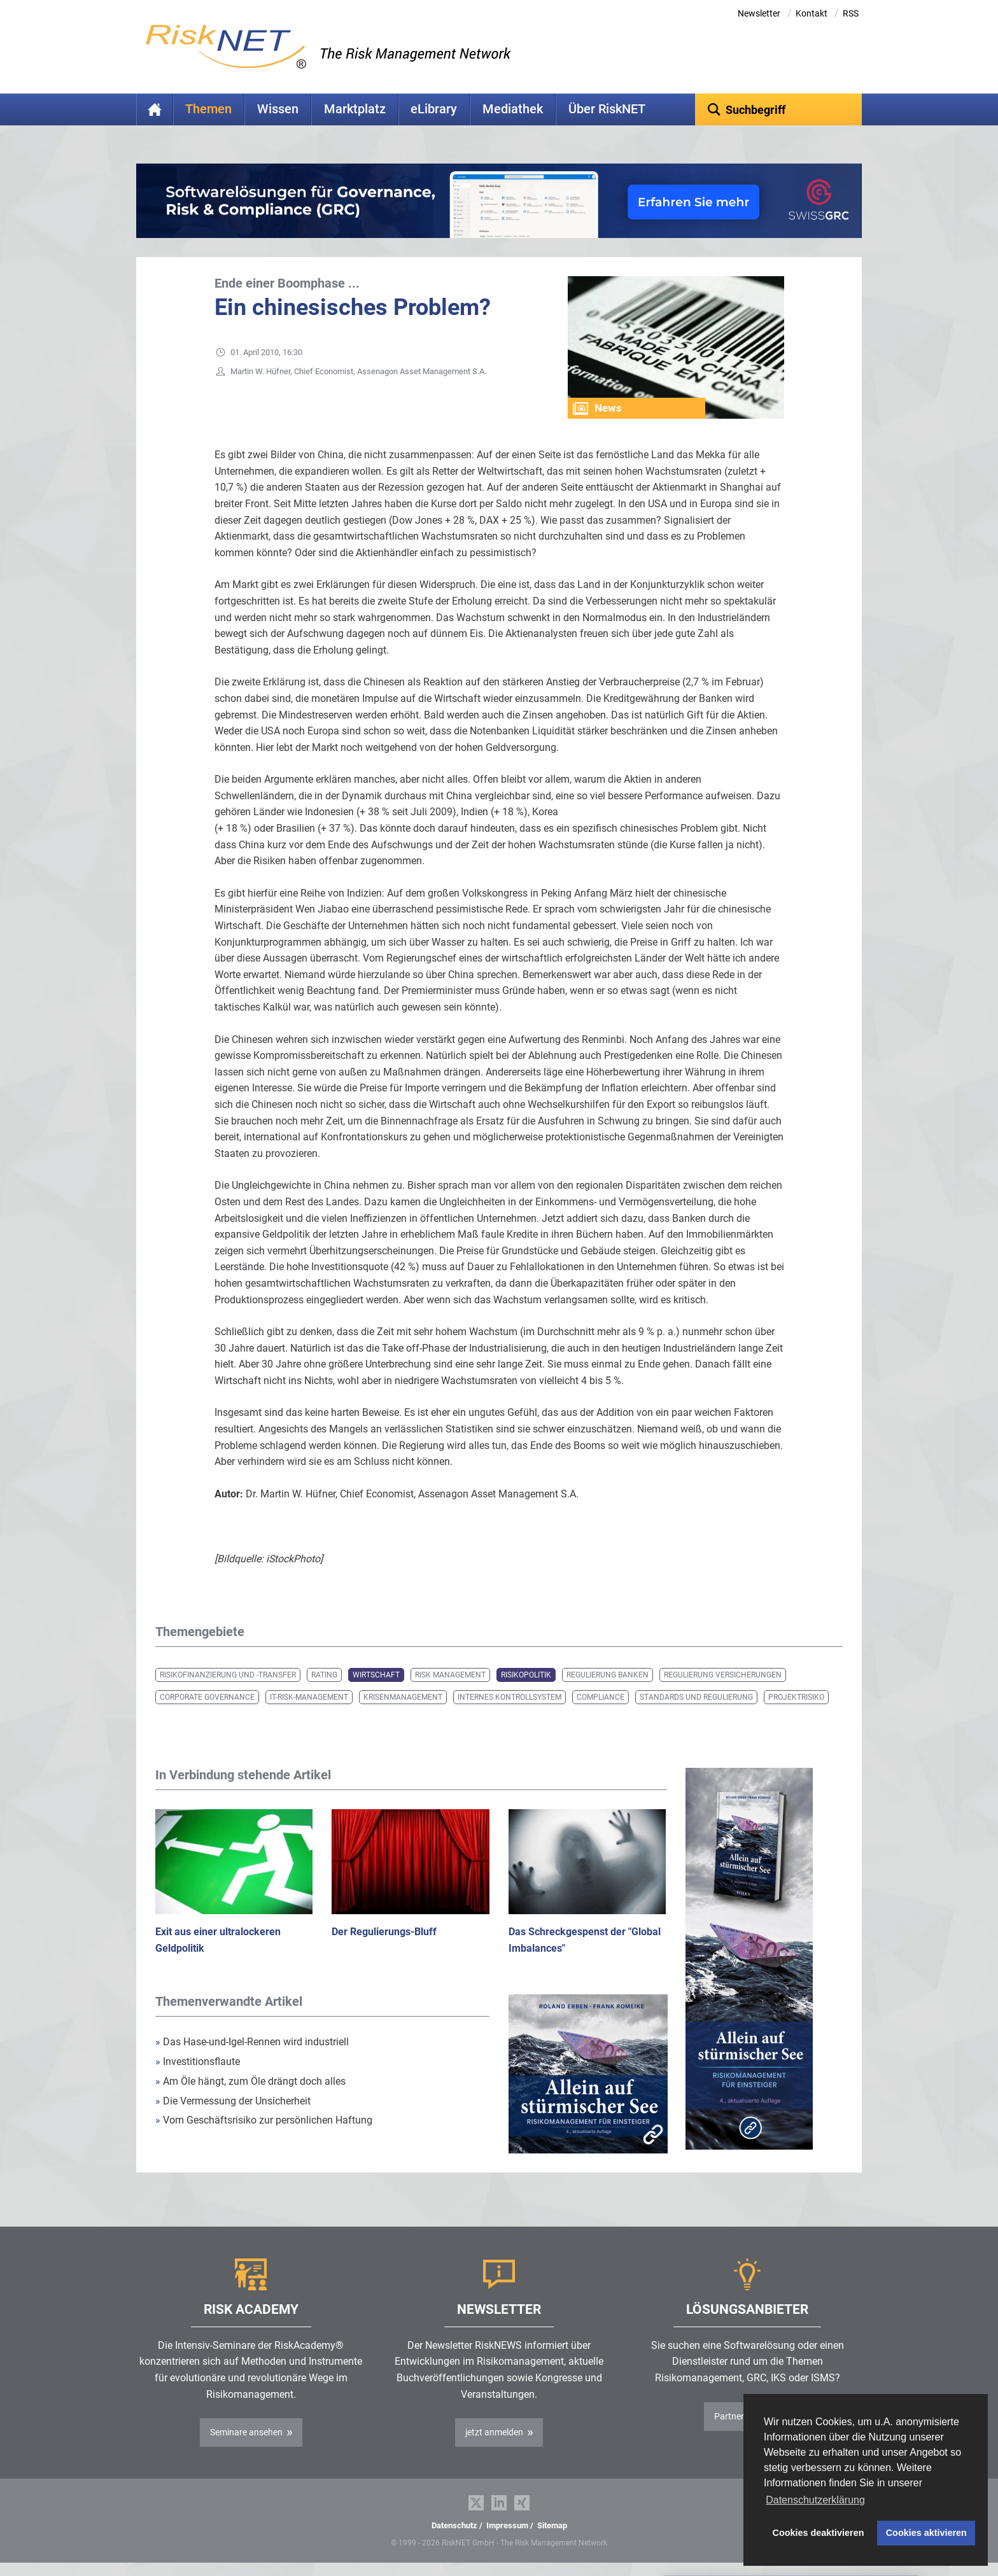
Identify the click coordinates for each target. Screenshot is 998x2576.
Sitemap (552, 2525)
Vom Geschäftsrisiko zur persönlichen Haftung (263, 2120)
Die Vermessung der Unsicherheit (233, 2101)
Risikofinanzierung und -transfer (228, 1674)
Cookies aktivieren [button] (926, 2533)
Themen (208, 109)
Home (154, 109)
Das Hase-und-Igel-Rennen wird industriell (252, 2042)
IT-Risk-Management (309, 1697)
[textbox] (779, 109)
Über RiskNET (606, 109)
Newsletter (759, 13)
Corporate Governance (207, 1697)
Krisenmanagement (402, 1697)
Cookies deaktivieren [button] (818, 2533)
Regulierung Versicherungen (723, 1674)
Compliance (600, 1697)
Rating (324, 1674)
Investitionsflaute (197, 2061)
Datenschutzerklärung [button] (815, 2500)
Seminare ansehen (246, 2432)
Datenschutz (454, 2525)
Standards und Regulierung (696, 1697)
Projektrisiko (796, 1697)
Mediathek (512, 109)
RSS (851, 13)
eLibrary (434, 109)
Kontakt (811, 13)
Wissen (278, 109)
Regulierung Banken (607, 1674)
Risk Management (450, 1674)
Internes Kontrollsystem (509, 1697)
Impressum (507, 2525)
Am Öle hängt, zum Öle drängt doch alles (250, 2081)
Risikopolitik (526, 1674)
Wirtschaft (376, 1674)
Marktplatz (355, 109)
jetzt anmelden (494, 2432)
